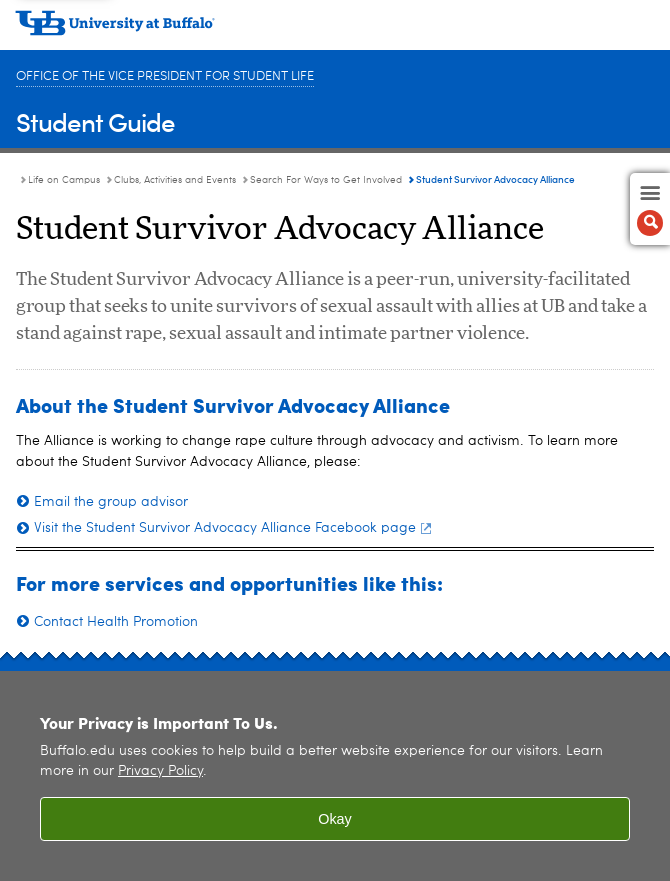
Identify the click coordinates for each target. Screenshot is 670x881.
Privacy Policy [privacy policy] (160, 771)
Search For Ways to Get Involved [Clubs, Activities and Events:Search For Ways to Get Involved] (326, 180)
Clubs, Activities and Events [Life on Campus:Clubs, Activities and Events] (175, 180)
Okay (335, 819)
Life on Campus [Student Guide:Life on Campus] (64, 180)
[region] (335, 776)
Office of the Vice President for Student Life (165, 76)
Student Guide (95, 121)
